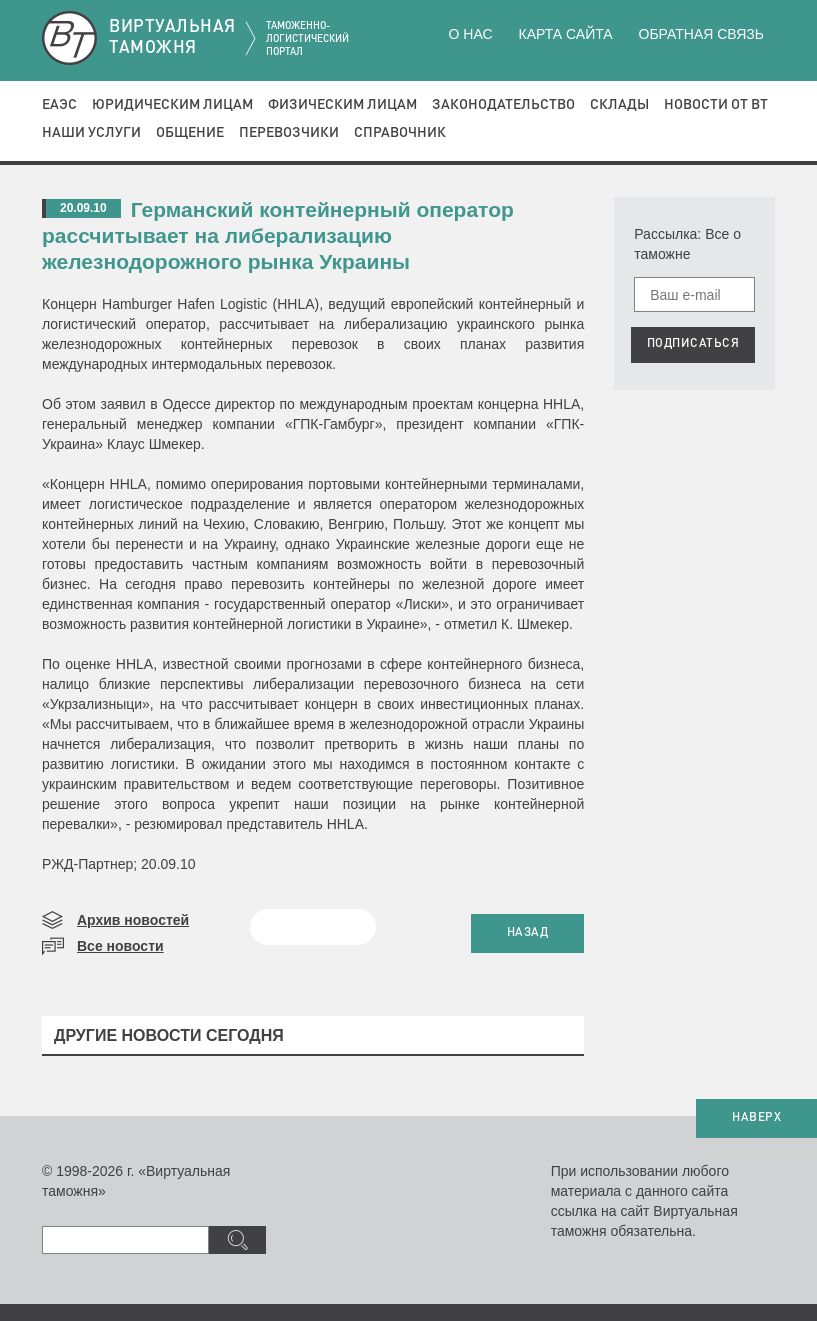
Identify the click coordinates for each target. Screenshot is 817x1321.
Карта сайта (565, 34)
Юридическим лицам (172, 105)
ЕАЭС (59, 105)
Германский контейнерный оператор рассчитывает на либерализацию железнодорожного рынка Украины (278, 235)
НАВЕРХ (756, 1118)
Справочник (400, 133)
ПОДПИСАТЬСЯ (693, 344)
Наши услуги (91, 133)
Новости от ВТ (716, 105)
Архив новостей (133, 920)
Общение (190, 133)
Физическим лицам (342, 105)
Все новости (120, 946)
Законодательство (503, 105)
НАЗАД (528, 933)
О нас (471, 34)
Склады (619, 105)
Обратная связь (701, 34)
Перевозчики (289, 133)
